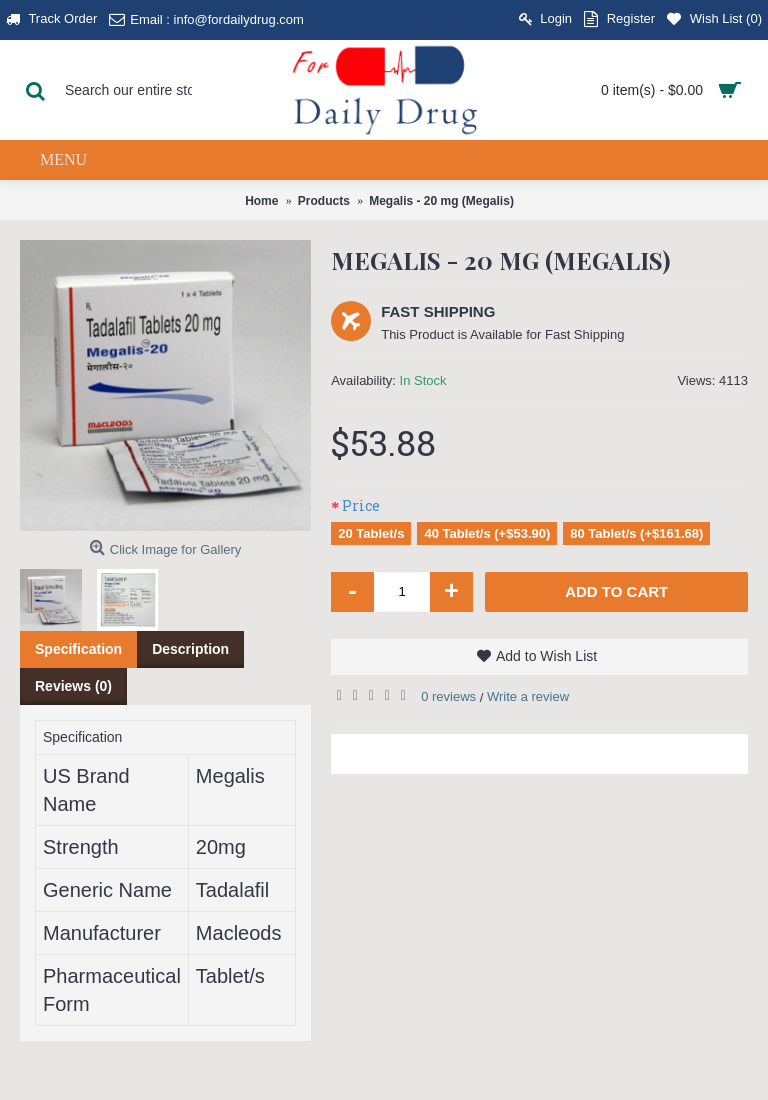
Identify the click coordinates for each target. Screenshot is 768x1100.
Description (190, 649)
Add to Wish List (546, 656)
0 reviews (448, 696)
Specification (78, 649)
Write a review (528, 696)
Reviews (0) (73, 686)
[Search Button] (35, 90)
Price (361, 505)
